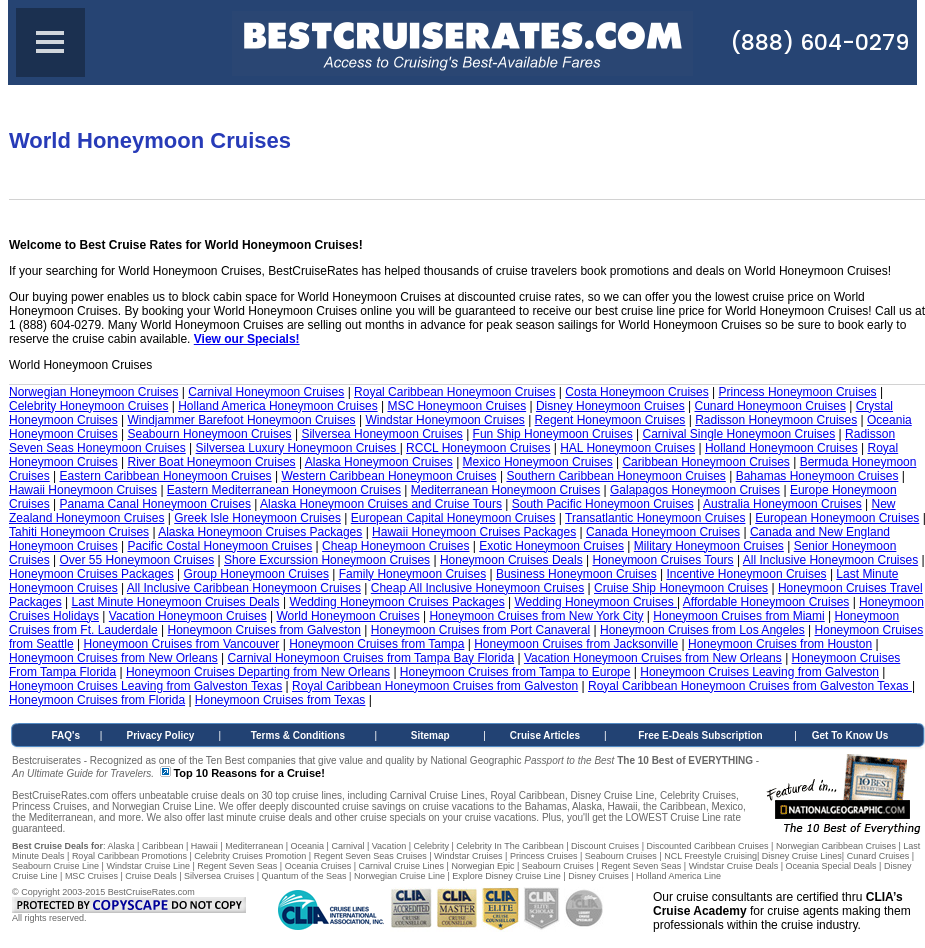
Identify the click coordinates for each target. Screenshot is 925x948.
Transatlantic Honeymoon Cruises (655, 518)
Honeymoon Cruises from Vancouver (182, 644)
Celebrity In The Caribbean (509, 846)
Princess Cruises (544, 856)
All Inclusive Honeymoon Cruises (830, 560)
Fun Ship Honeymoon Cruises (553, 434)
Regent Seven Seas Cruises (370, 856)
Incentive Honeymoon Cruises (746, 574)
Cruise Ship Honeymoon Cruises (681, 588)
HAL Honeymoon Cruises (627, 448)
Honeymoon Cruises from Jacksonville (576, 644)
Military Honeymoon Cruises (709, 546)
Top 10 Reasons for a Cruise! (248, 773)
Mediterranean (254, 846)
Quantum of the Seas (303, 876)
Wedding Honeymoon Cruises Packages (396, 602)
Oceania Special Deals (831, 866)
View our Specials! (247, 339)
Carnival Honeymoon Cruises (266, 392)
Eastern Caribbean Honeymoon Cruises (165, 476)
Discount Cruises (605, 846)
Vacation (389, 846)
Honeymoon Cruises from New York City (536, 616)
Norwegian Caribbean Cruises (836, 846)
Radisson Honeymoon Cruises (776, 420)
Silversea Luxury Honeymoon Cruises (298, 448)
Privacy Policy (161, 735)
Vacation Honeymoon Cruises (188, 616)
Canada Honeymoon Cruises (663, 532)
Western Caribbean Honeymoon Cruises (388, 476)
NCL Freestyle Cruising (710, 856)
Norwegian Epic (482, 866)
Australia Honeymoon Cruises (782, 504)
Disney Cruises (598, 876)
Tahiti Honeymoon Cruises (79, 532)
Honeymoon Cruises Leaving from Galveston (759, 672)
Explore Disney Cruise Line (506, 876)
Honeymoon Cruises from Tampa (376, 644)
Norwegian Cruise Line (399, 876)
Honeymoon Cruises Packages (91, 574)
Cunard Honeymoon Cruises (769, 406)
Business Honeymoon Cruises (576, 574)
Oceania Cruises (318, 866)
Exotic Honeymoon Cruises (551, 546)
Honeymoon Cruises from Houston (780, 644)
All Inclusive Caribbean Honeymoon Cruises (244, 588)
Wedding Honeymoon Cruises (595, 602)
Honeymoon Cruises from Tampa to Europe (515, 672)
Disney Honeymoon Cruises (610, 406)
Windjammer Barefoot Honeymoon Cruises (242, 420)
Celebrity (431, 846)
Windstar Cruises (468, 856)
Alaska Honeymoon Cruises (379, 462)
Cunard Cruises (878, 856)
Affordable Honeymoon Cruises (766, 602)
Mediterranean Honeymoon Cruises (505, 490)
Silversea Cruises (219, 876)
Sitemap (430, 735)
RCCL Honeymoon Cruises (478, 448)
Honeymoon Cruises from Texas (280, 700)
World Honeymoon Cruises (347, 616)
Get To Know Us (850, 735)
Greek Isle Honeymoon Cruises (257, 518)
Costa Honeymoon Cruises (636, 392)
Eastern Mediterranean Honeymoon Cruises (284, 490)
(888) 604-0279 (819, 42)
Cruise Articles (545, 735)
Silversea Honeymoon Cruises (381, 434)
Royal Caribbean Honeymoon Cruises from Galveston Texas (750, 686)
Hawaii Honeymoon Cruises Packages (474, 532)
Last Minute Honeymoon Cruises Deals (176, 602)
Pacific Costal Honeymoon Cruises (220, 546)
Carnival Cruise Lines (402, 866)
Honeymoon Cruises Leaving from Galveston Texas (145, 686)
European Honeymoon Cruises (837, 518)
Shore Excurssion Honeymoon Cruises (327, 560)
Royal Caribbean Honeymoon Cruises (454, 392)
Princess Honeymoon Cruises (798, 392)
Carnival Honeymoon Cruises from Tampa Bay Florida (371, 658)
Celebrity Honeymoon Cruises (88, 406)
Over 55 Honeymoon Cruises (136, 560)
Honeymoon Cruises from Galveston (264, 630)
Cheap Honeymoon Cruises (395, 546)
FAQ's (66, 735)
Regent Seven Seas (237, 866)
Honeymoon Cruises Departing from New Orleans (258, 672)
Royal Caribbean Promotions (129, 856)
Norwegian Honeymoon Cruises (93, 392)
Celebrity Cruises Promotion (250, 856)
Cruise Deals (151, 876)
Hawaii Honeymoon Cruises (83, 490)
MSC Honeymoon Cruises (456, 406)
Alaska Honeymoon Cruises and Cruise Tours (381, 504)
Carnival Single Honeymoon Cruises (738, 434)
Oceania (308, 846)
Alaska (121, 846)
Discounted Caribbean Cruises (707, 846)
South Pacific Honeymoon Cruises (603, 504)
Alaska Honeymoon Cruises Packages (260, 532)
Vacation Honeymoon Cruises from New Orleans (653, 658)
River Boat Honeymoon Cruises (212, 462)
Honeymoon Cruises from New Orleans (113, 658)
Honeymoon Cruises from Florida (97, 700)
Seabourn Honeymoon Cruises (210, 434)
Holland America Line (678, 876)
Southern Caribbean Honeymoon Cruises (615, 476)
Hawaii (204, 846)
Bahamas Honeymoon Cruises (817, 476)
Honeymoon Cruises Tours (662, 560)
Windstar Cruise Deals (734, 866)
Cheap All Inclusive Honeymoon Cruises (477, 588)
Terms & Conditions (298, 735)
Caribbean (163, 846)
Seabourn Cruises (621, 856)
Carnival (347, 846)
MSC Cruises (91, 876)
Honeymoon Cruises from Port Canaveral (480, 630)
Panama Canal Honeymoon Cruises (154, 504)
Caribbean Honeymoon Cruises (705, 462)
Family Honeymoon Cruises (412, 574)
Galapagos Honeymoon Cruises (695, 490)
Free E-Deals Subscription (700, 735)
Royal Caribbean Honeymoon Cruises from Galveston (435, 686)
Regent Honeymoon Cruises (610, 420)
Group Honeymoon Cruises (256, 574)
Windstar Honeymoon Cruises (444, 420)
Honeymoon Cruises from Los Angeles (702, 630)
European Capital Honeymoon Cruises (453, 518)
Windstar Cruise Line (148, 866)
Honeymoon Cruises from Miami (738, 616)
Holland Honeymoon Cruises (781, 448)
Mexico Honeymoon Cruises (538, 462)
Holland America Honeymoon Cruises (277, 406)
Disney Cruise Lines (802, 856)
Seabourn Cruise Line (55, 866)
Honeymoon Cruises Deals (511, 560)
